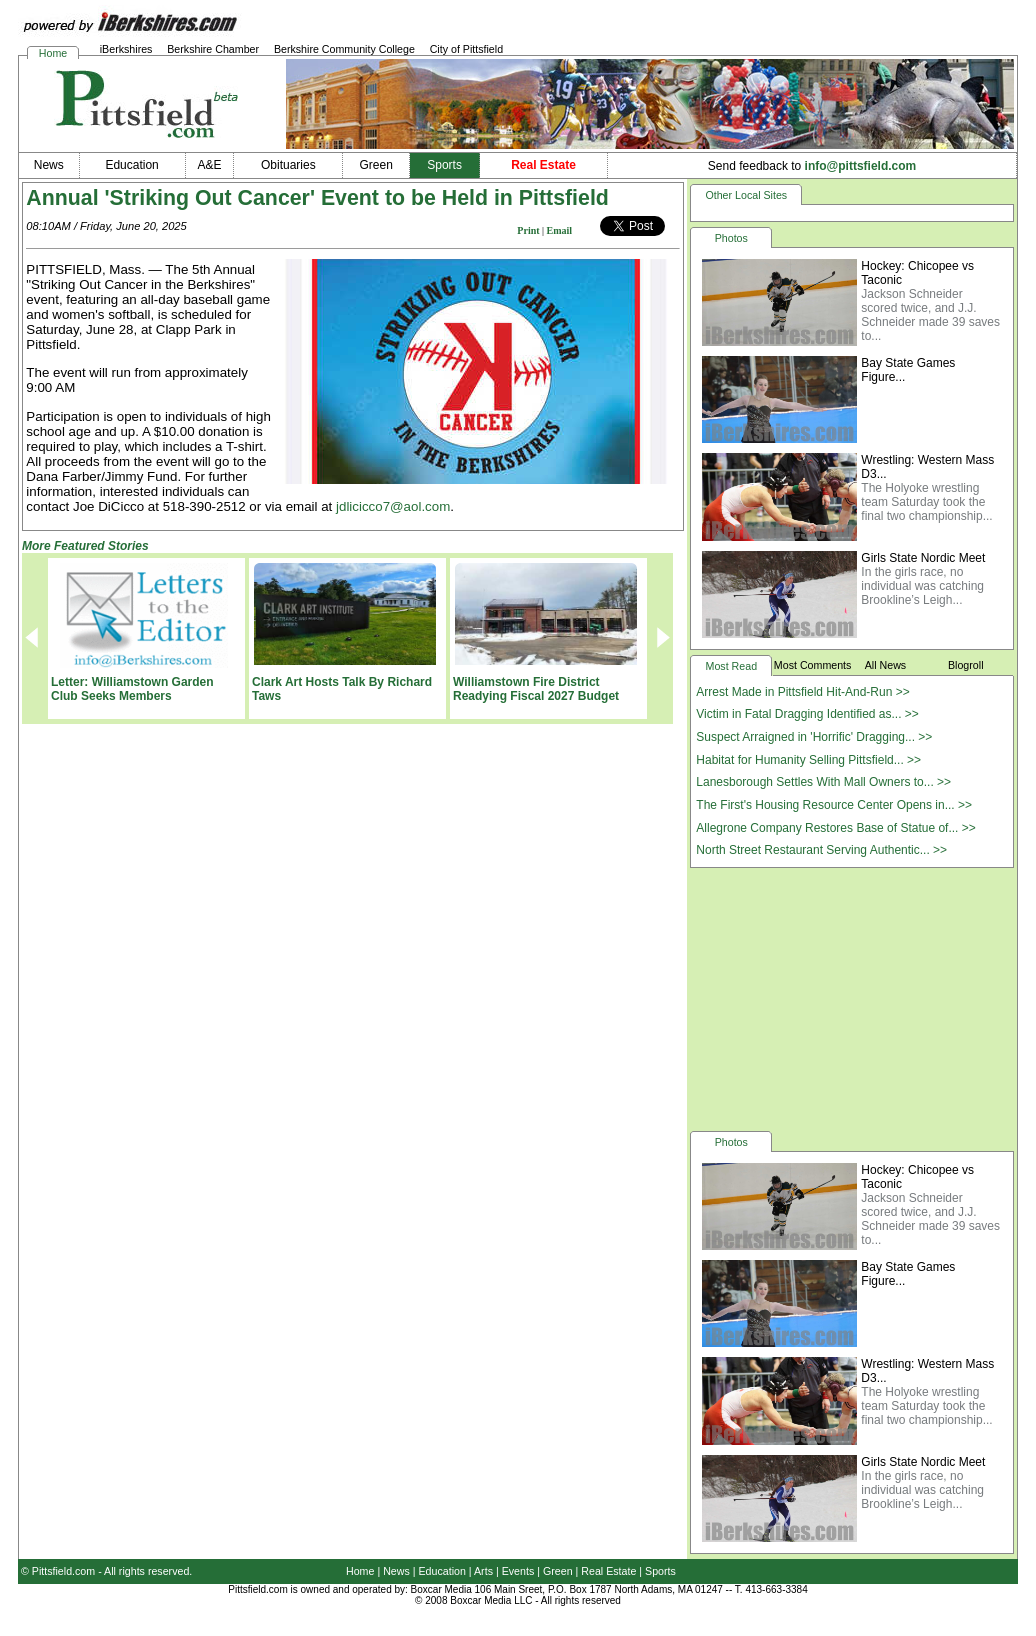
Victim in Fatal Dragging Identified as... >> (807, 714)
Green (558, 1571)
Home (53, 53)
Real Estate (608, 1571)
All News (885, 665)
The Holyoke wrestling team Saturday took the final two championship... (926, 502)
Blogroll (966, 665)
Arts (483, 1571)
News (396, 1571)
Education (442, 1571)
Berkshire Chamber (213, 49)
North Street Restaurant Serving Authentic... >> (821, 850)
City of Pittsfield (466, 49)
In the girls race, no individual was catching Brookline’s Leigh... (922, 586)
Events (518, 1571)
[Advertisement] (852, 998)
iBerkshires (126, 49)
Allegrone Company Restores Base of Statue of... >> (836, 828)
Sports (660, 1571)
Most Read (732, 666)
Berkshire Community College (344, 49)
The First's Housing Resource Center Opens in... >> (834, 805)
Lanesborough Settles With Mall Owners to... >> (823, 782)
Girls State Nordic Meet (923, 558)
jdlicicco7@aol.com (393, 506)
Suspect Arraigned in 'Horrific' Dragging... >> (814, 737)
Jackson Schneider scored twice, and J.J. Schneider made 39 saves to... (930, 315)
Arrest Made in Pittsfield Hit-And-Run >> (802, 692)
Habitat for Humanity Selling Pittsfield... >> (808, 760)
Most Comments (813, 665)
